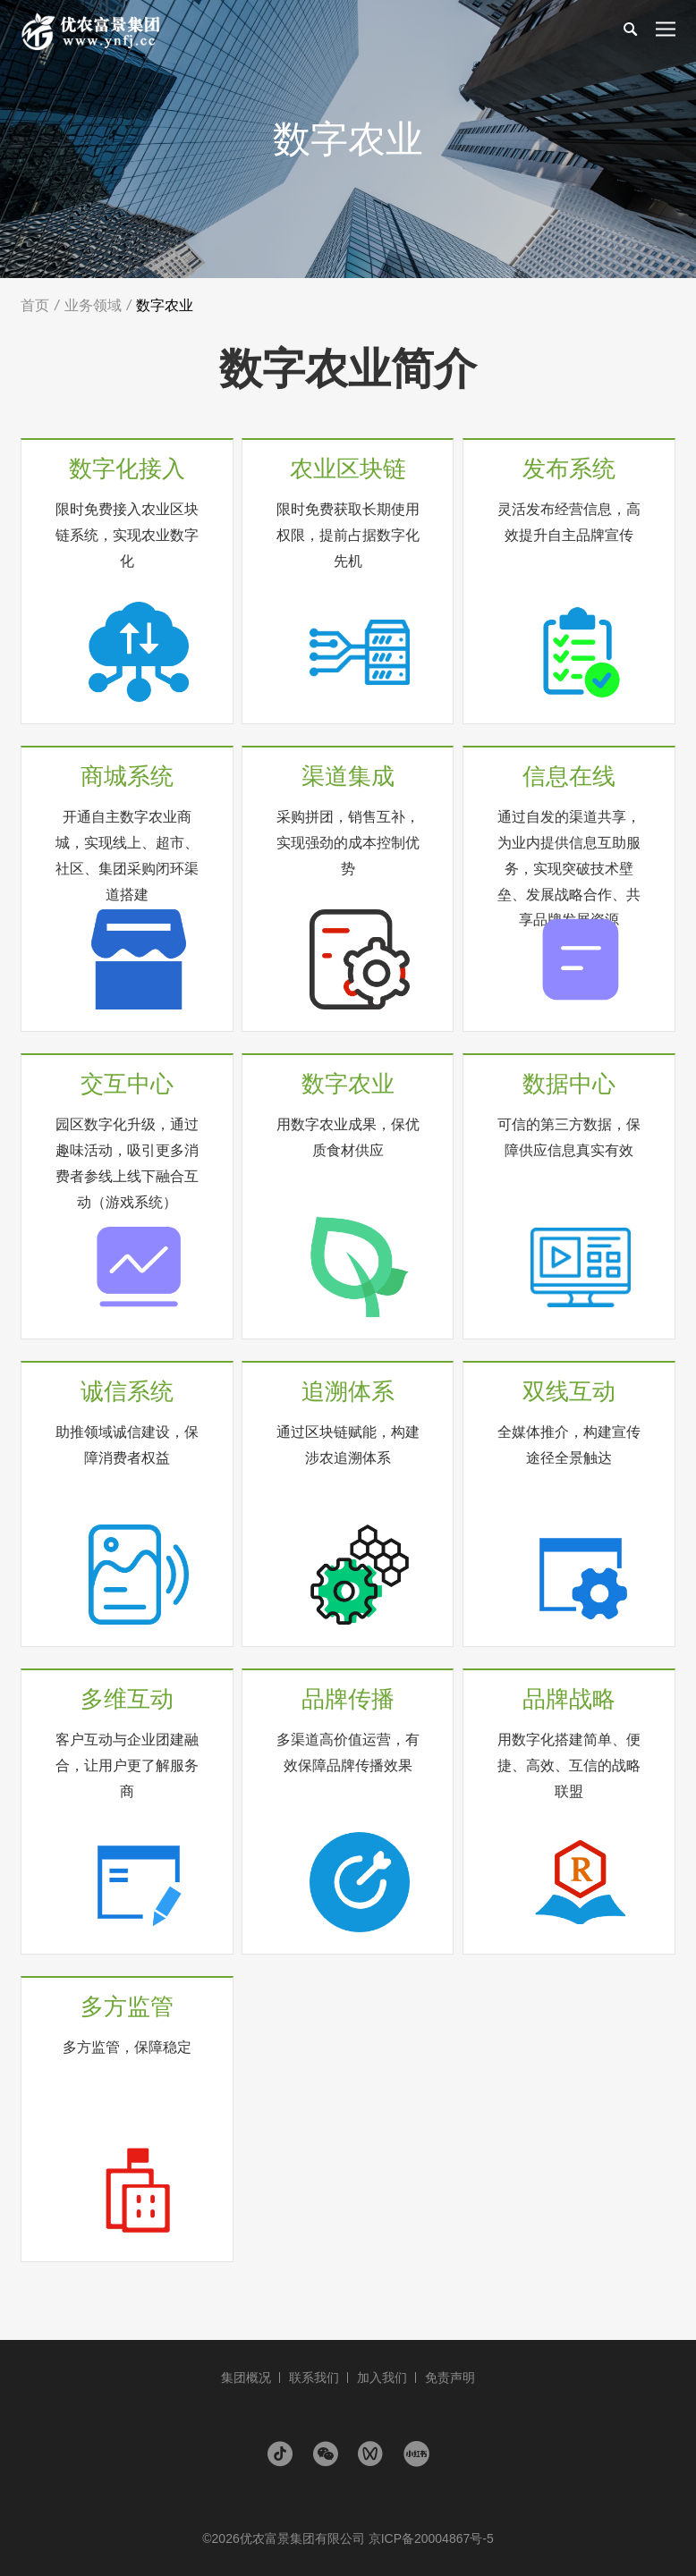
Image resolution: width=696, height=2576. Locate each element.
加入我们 (382, 2377)
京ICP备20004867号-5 (431, 2538)
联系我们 (314, 2377)
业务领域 (93, 305)
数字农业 (164, 305)
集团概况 (246, 2377)
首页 (35, 305)
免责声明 (450, 2377)
